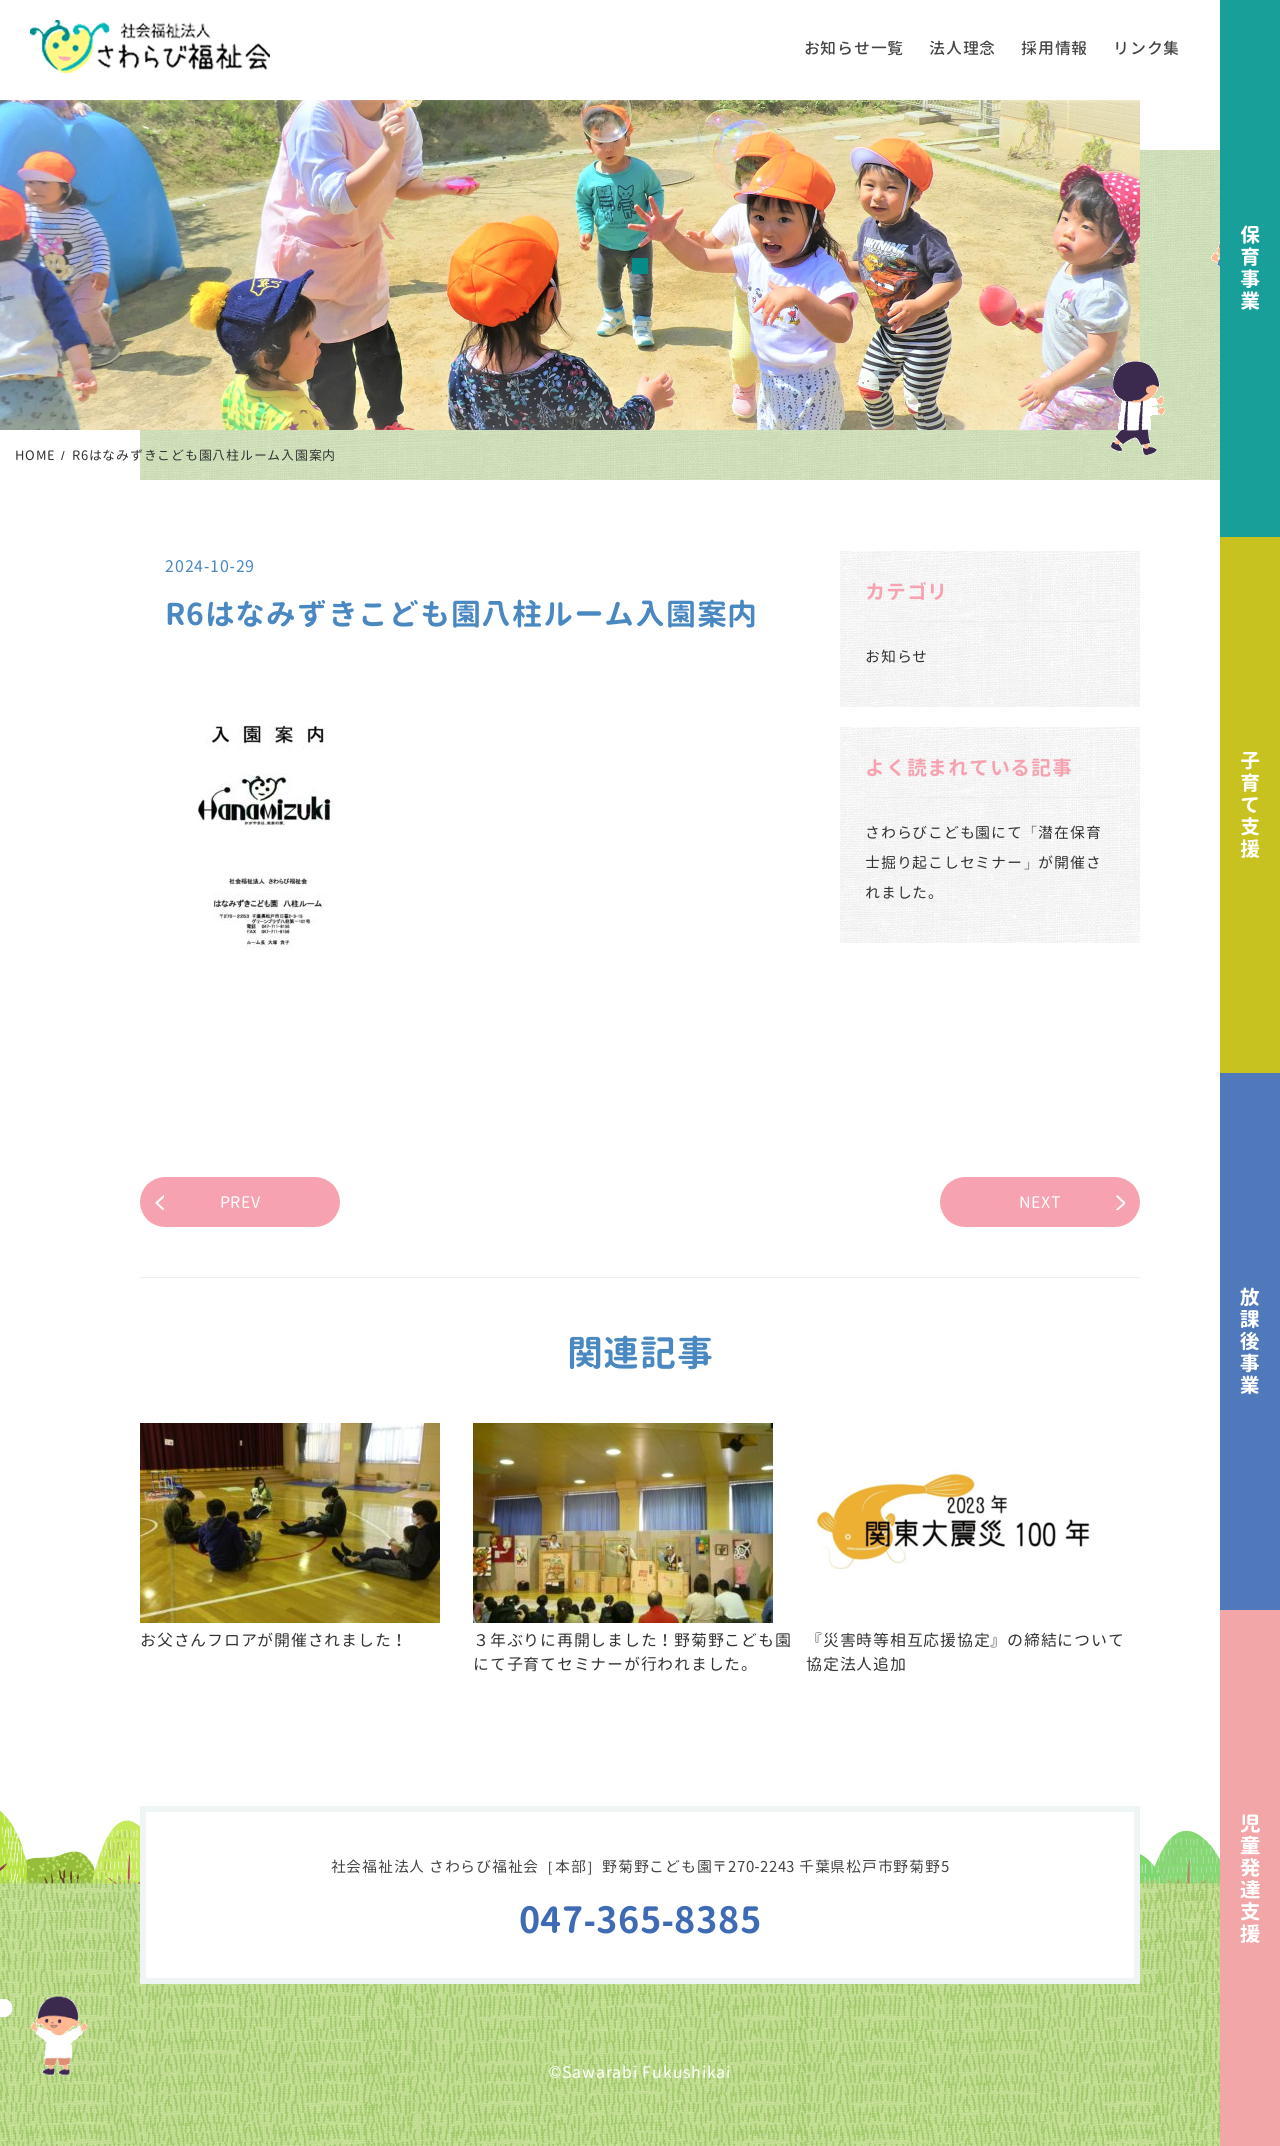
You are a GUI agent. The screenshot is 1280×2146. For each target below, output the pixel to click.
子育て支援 (1250, 805)
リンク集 (1146, 48)
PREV (240, 1202)
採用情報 (1054, 48)
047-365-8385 (640, 1919)
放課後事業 (1250, 1341)
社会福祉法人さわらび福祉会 (150, 46)
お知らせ (896, 656)
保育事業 (1250, 268)
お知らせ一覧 (854, 48)
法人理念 (962, 48)
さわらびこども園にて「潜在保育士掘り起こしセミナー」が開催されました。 (983, 862)
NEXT (1040, 1202)
